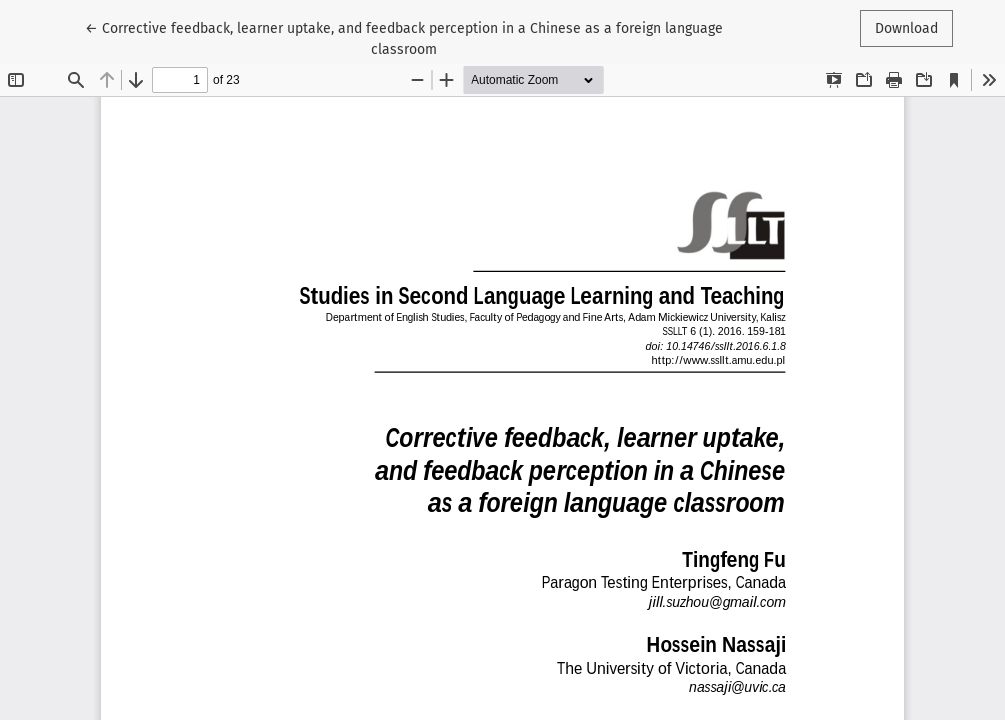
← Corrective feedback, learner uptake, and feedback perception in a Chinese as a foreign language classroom (404, 37)
